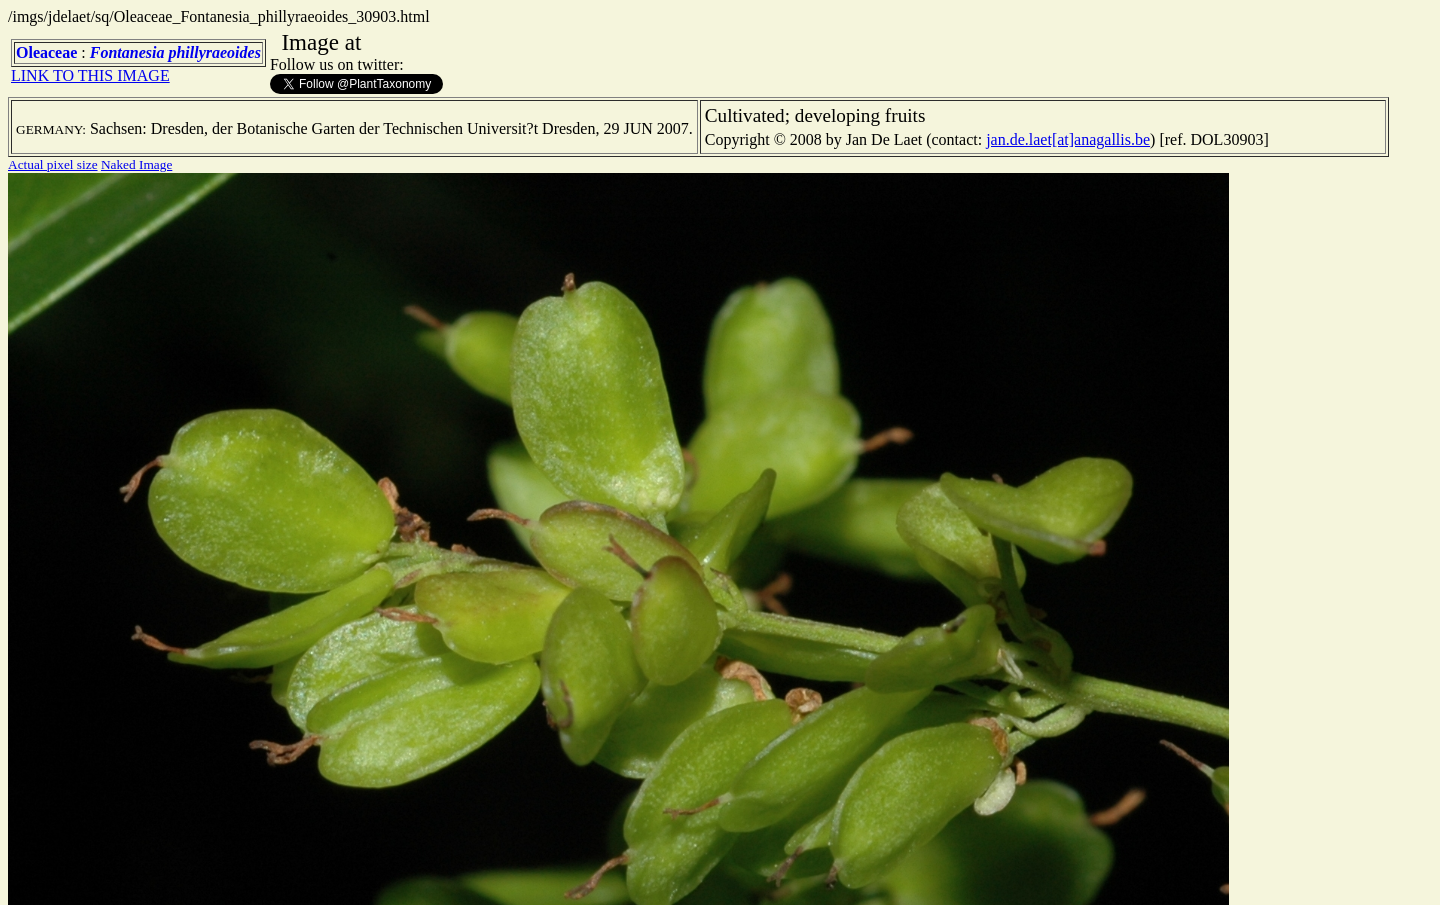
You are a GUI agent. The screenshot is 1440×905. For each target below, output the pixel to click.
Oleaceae (46, 52)
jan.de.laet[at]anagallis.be (1068, 139)
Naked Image (136, 164)
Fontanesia (127, 52)
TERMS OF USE (1024, 873)
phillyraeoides (214, 52)
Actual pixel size (53, 164)
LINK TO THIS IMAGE (90, 75)
